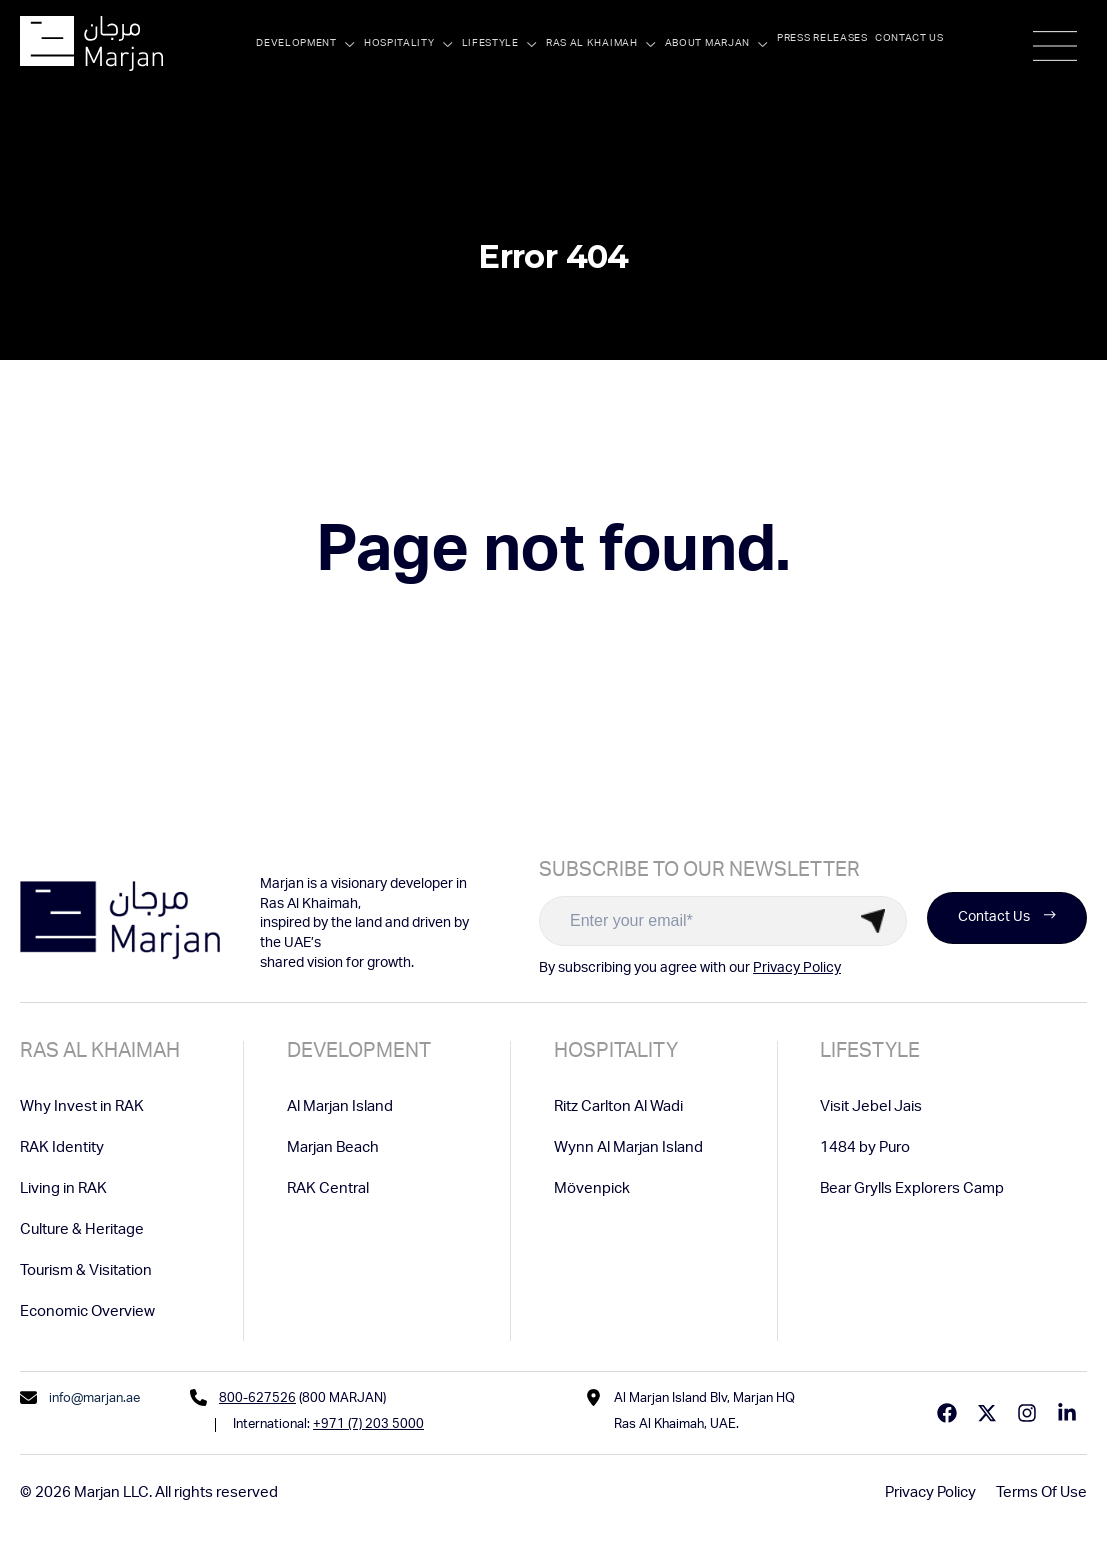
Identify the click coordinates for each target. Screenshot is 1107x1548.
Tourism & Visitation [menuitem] (86, 1271)
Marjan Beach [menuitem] (333, 1148)
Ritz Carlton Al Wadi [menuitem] (618, 1107)
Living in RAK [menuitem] (63, 1189)
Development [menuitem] (359, 1053)
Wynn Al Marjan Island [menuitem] (628, 1148)
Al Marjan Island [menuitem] (340, 1107)
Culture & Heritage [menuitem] (82, 1230)
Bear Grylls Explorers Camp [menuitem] (912, 1189)
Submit (873, 921)
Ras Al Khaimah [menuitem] (100, 1053)
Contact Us (1007, 918)
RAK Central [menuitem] (328, 1189)
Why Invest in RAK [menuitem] (82, 1107)
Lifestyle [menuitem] (870, 1053)
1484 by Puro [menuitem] (865, 1148)
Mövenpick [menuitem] (592, 1189)
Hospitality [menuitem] (616, 1053)
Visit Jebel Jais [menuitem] (871, 1107)
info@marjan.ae (94, 1399)
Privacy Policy (797, 969)
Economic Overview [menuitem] (87, 1312)
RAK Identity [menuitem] (62, 1148)
